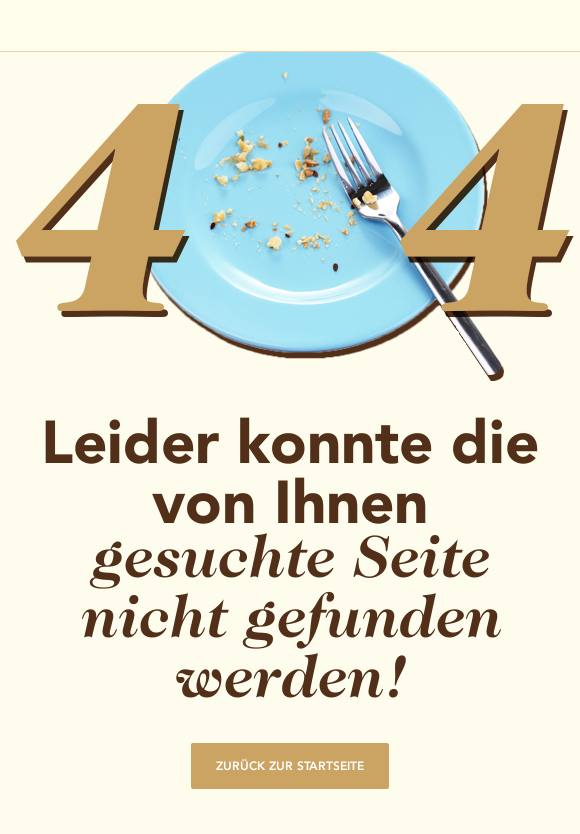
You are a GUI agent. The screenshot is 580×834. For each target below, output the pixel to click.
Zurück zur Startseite (290, 766)
